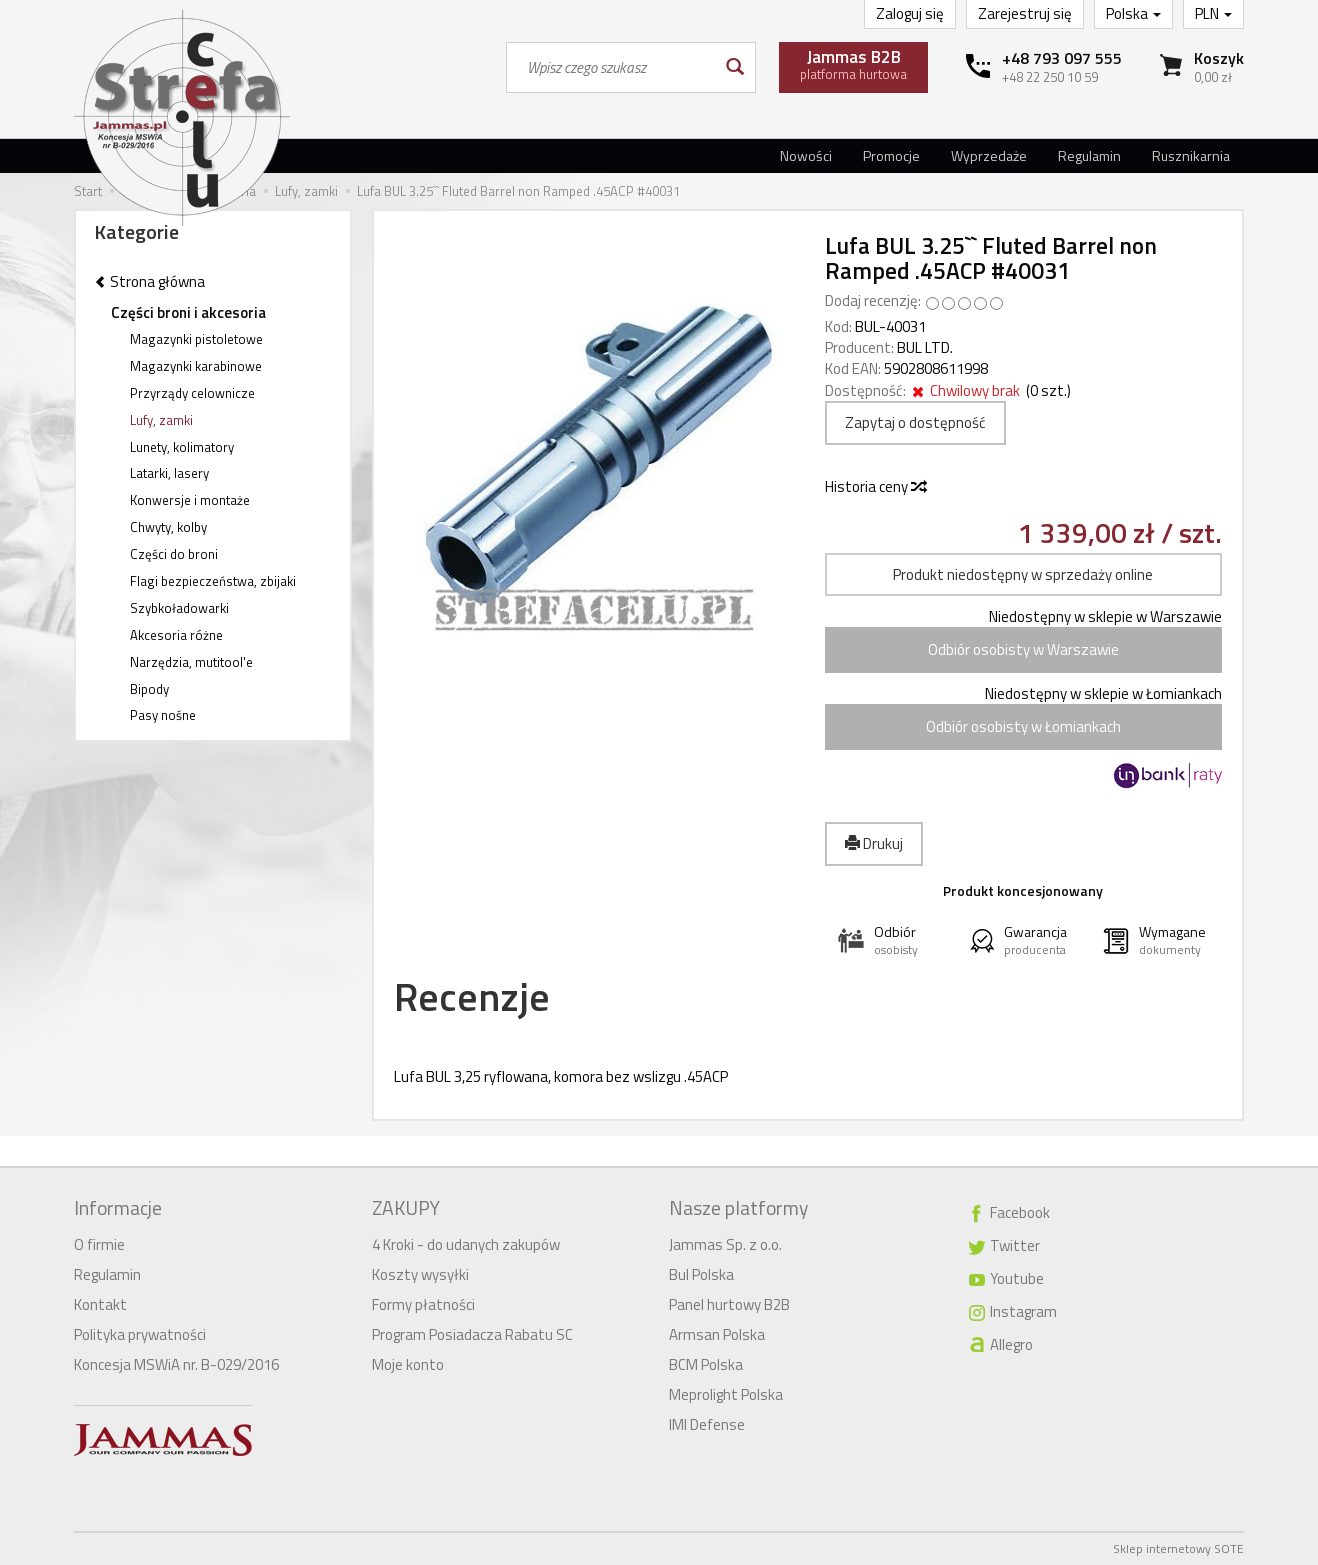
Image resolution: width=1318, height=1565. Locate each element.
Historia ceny (875, 486)
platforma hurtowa (853, 64)
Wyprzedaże (989, 155)
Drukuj (874, 843)
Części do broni (174, 554)
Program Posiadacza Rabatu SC (472, 1334)
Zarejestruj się (1025, 13)
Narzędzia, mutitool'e (191, 662)
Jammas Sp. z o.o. (725, 1244)
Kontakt (100, 1304)
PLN (1213, 13)
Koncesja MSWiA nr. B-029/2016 (176, 1364)
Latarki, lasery (169, 473)
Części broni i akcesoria (188, 312)
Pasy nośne (163, 715)
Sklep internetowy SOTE (1178, 1548)
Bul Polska (701, 1274)
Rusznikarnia (1191, 155)
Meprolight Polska (726, 1394)
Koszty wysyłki (420, 1274)
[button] (891, 940)
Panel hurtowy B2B (729, 1304)
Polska (1133, 13)
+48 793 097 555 (1062, 58)
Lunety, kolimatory (182, 447)
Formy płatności (423, 1304)
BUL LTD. (925, 347)
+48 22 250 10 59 (1050, 77)
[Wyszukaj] (733, 67)
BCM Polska (706, 1364)
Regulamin (1089, 155)
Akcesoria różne (176, 635)
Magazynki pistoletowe (196, 339)
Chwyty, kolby (168, 527)
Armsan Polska (717, 1334)
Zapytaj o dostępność (915, 422)
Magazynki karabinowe (196, 366)
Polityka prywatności (140, 1334)
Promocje (891, 155)
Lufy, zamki (161, 420)
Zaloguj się (910, 13)
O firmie (99, 1244)
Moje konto (408, 1364)
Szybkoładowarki (179, 608)
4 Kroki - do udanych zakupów (466, 1244)
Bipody (149, 689)
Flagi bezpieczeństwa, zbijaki (213, 581)
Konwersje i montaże (190, 500)
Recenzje (472, 996)
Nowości (806, 155)
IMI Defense (707, 1424)
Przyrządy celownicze (192, 393)
